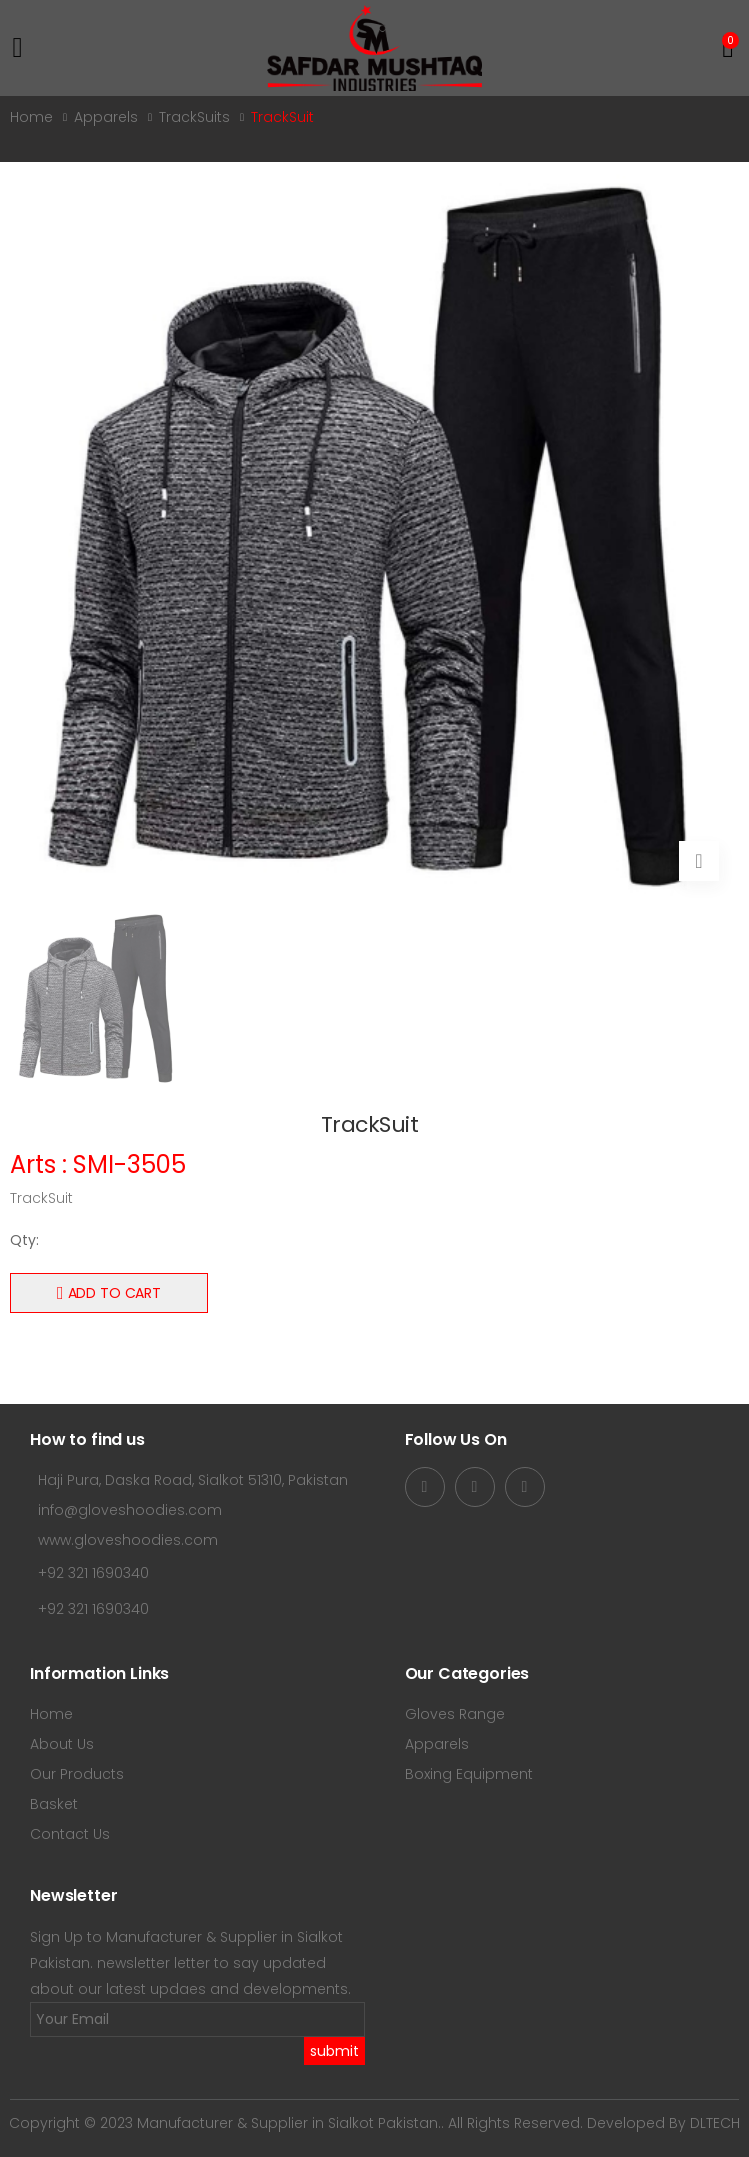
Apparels (106, 117)
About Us (62, 1744)
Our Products (77, 1774)
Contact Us (70, 1834)
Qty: (24, 1240)
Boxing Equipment (469, 1774)
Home (31, 117)
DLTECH (715, 2123)
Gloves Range (455, 1714)
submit (334, 2051)
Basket (54, 1804)
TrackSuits (194, 117)
